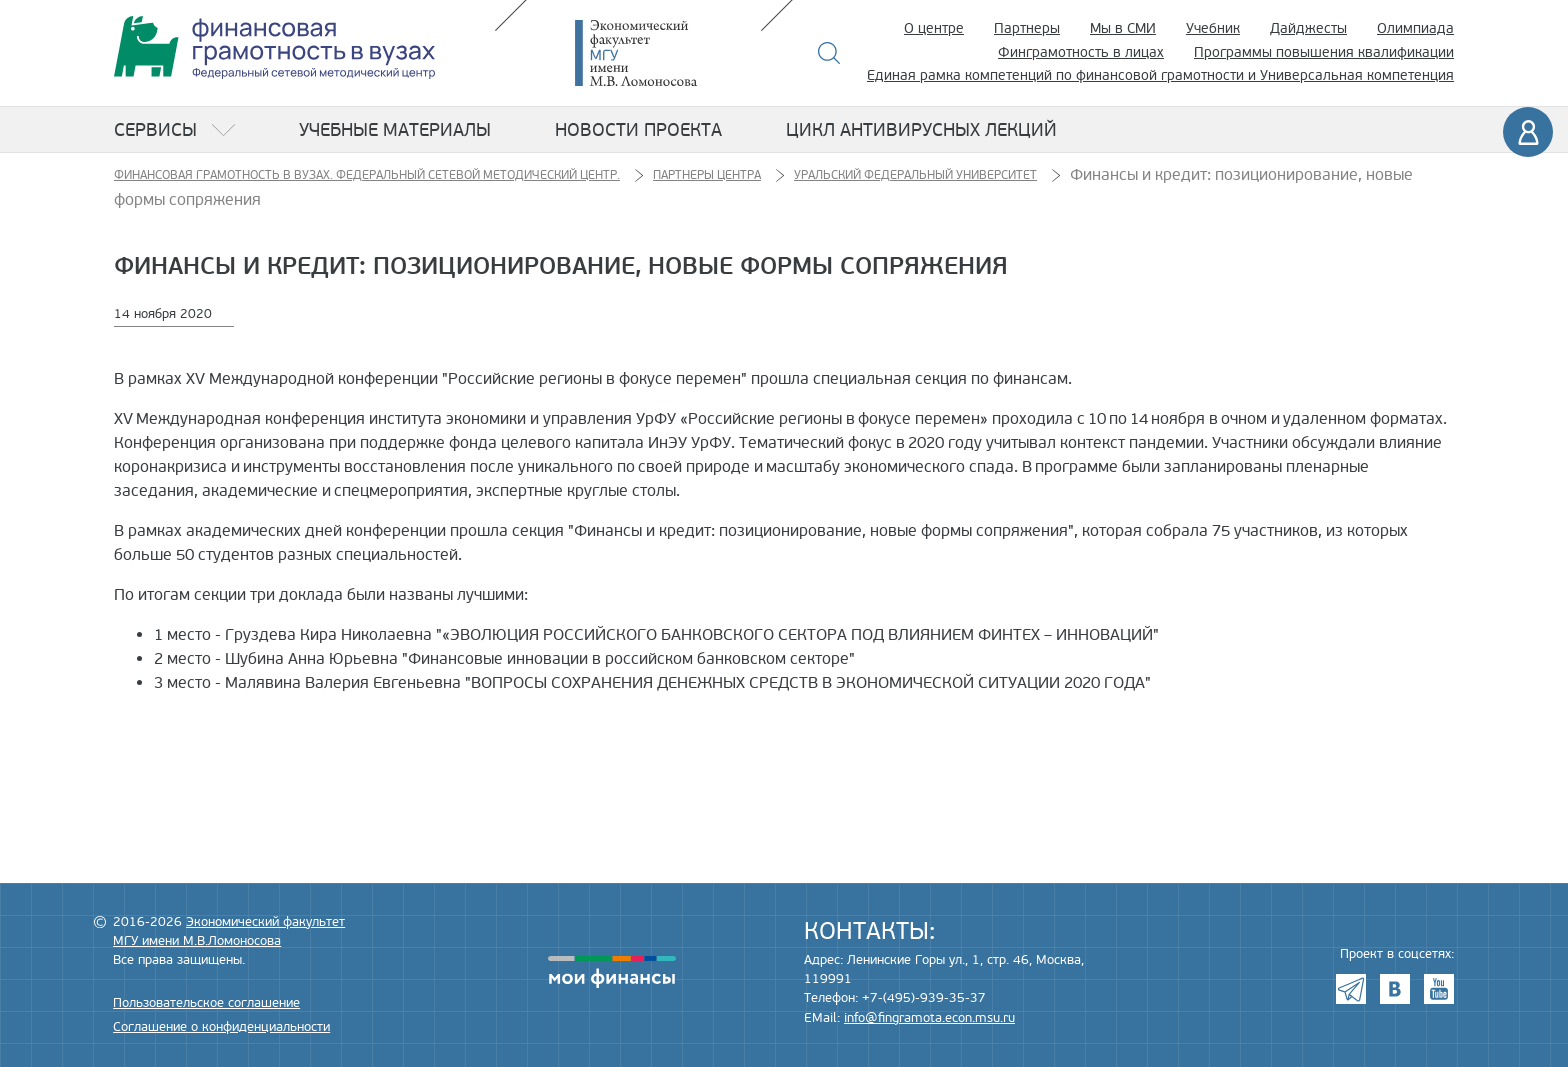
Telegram (1351, 989)
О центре (934, 28)
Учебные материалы (395, 130)
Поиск (829, 53)
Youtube (1439, 989)
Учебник (1213, 28)
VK (1395, 989)
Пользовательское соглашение (206, 1003)
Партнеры (1027, 28)
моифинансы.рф (612, 972)
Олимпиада (1415, 28)
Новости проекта (638, 130)
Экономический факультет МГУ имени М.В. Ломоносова (666, 53)
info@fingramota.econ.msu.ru (929, 1018)
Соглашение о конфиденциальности (221, 1027)
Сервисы (155, 130)
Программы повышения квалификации (1324, 52)
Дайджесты (1308, 28)
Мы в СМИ (1123, 28)
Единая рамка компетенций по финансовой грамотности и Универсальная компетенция (1160, 75)
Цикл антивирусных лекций (921, 130)
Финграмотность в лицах (1081, 52)
